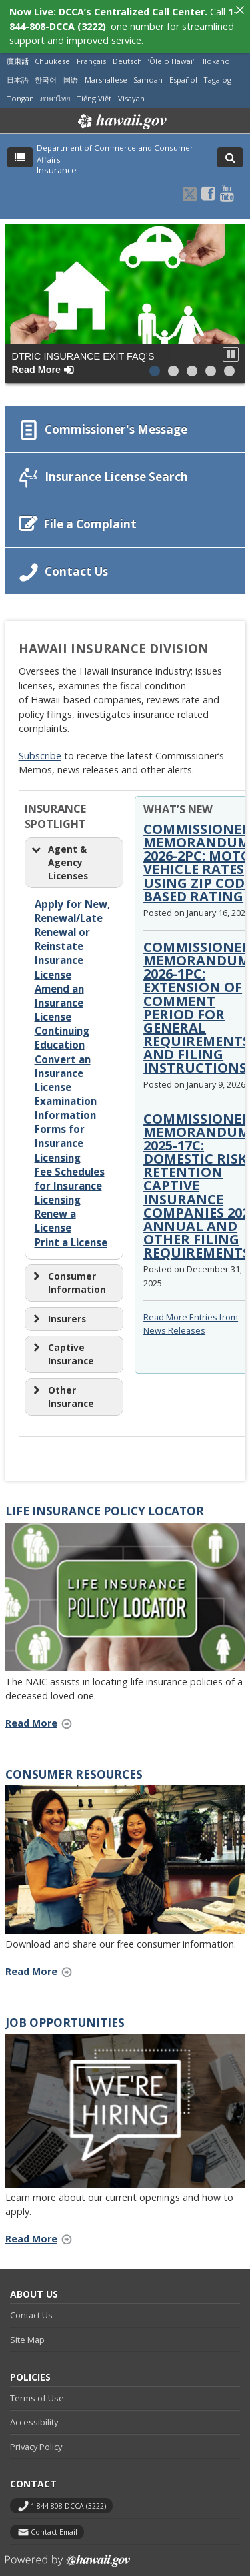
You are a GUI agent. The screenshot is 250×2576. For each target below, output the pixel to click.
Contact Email (54, 2523)
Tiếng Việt (94, 90)
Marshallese (106, 72)
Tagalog (217, 72)
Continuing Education (62, 1029)
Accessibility (34, 2414)
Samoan (148, 72)
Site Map (27, 2331)
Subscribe (40, 747)
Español (183, 72)
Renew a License (55, 1212)
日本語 (18, 72)
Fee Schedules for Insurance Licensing (70, 1177)
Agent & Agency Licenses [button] (59, 853)
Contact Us (31, 2307)
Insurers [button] (58, 1310)
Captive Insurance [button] (62, 1346)
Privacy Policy (36, 2438)
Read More (43, 1963)
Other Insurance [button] (62, 1388)
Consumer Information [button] (68, 1275)
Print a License (71, 1233)
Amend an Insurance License (59, 994)
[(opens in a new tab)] (125, 1588)
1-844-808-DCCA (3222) (68, 2497)
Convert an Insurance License (63, 1064)
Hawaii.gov (121, 113)
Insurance (57, 162)
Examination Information (66, 1099)
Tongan (20, 90)
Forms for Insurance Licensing (60, 1135)
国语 (70, 72)
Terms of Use (37, 2389)
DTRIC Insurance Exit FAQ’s (83, 354)
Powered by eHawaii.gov (67, 2557)
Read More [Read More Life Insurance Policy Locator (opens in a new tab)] (43, 1715)
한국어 (46, 72)
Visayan (131, 90)
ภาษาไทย (55, 90)
